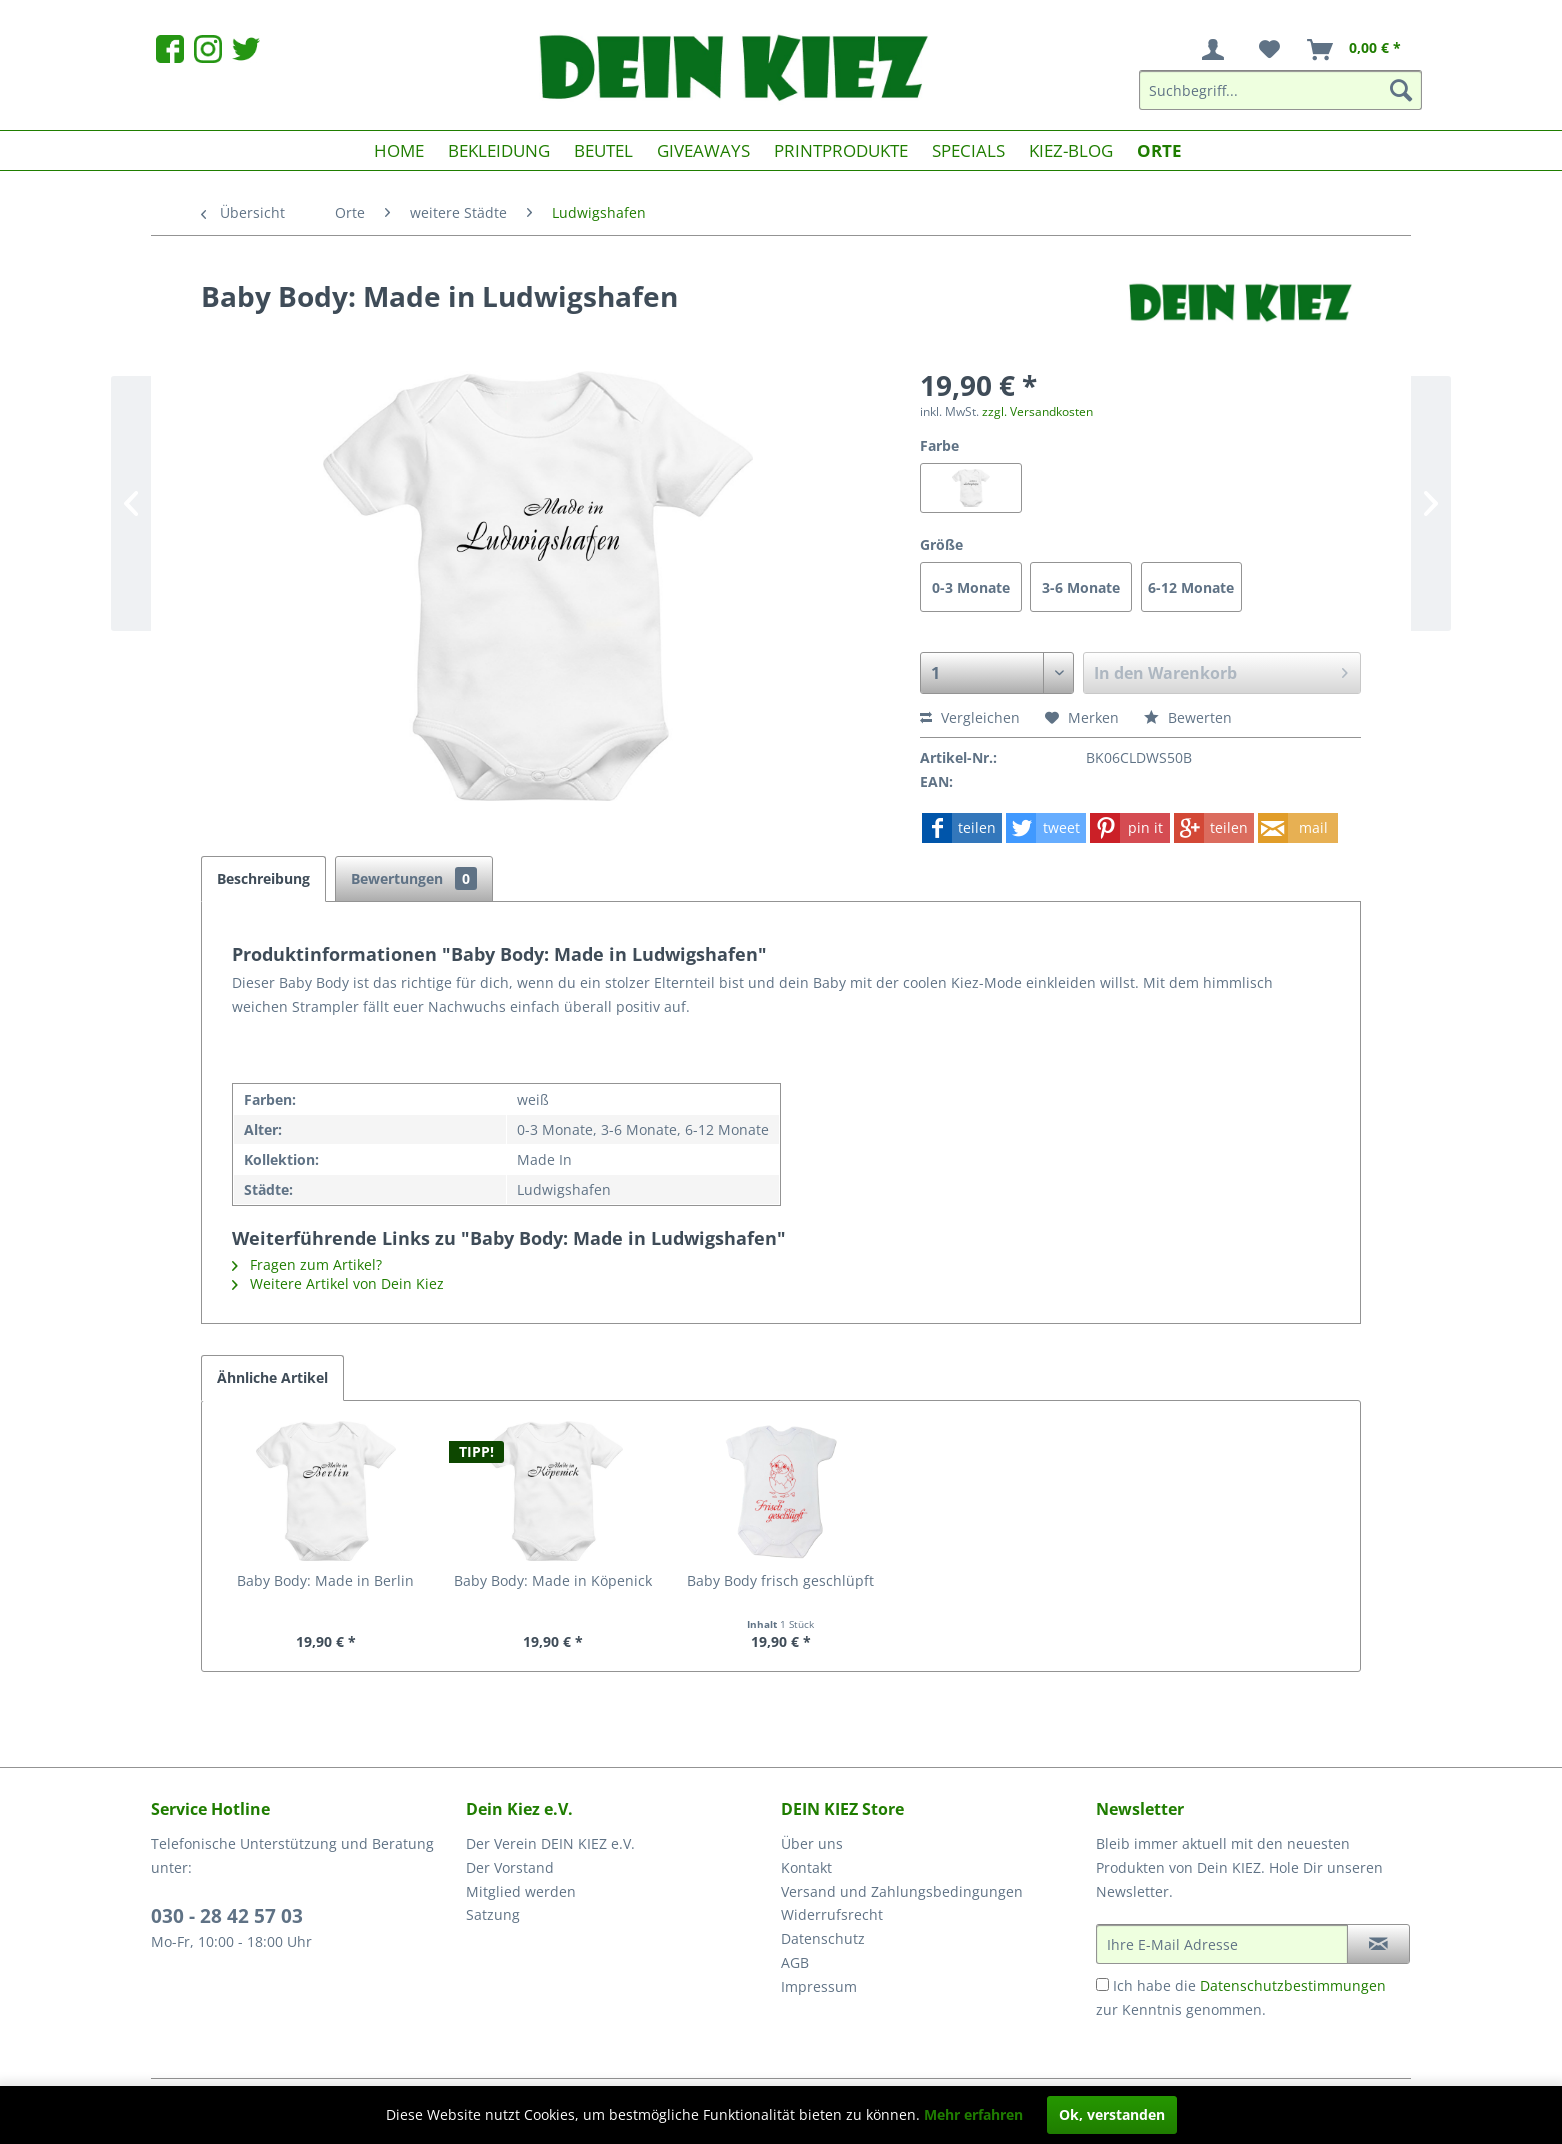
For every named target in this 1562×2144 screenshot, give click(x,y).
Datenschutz (823, 1938)
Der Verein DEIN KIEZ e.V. (550, 1843)
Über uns (812, 1843)
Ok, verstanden (1112, 2114)
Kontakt (806, 1867)
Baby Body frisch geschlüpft (780, 1580)
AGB (795, 1962)
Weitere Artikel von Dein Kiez (338, 1283)
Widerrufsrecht (832, 1914)
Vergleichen (970, 717)
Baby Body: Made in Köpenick (553, 1580)
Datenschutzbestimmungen (1293, 1985)
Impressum (819, 1986)
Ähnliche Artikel (272, 1377)
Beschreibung (263, 878)
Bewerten (1188, 717)
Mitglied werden (521, 1891)
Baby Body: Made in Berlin (325, 1580)
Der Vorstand (510, 1867)
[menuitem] (1217, 50)
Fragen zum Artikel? (307, 1264)
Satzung (493, 1914)
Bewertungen (414, 878)
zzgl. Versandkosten (1037, 411)
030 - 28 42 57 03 (227, 1916)
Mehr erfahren (973, 2114)
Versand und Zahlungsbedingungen (902, 1891)
